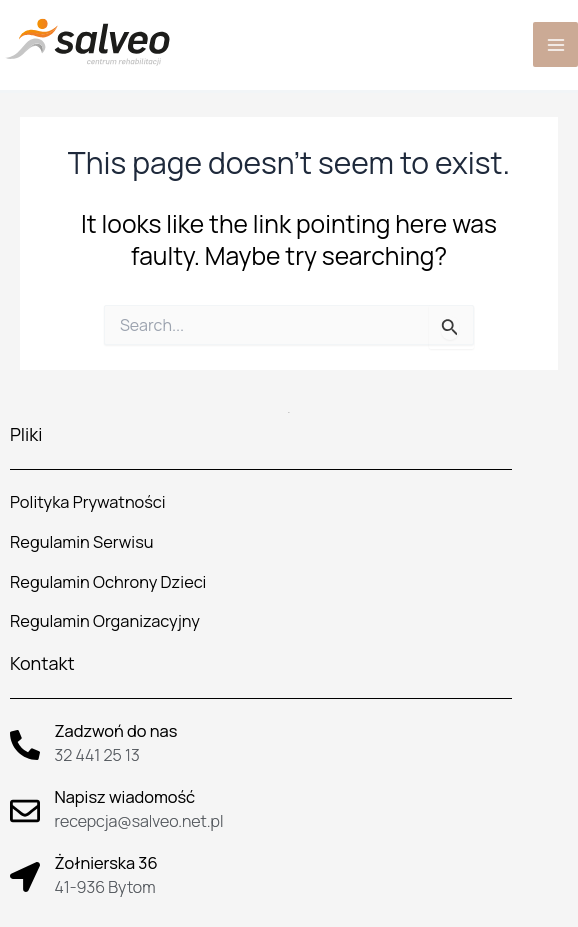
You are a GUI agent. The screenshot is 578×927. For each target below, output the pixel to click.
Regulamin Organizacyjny (105, 621)
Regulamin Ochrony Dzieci (108, 582)
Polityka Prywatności (87, 502)
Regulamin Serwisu (82, 542)
